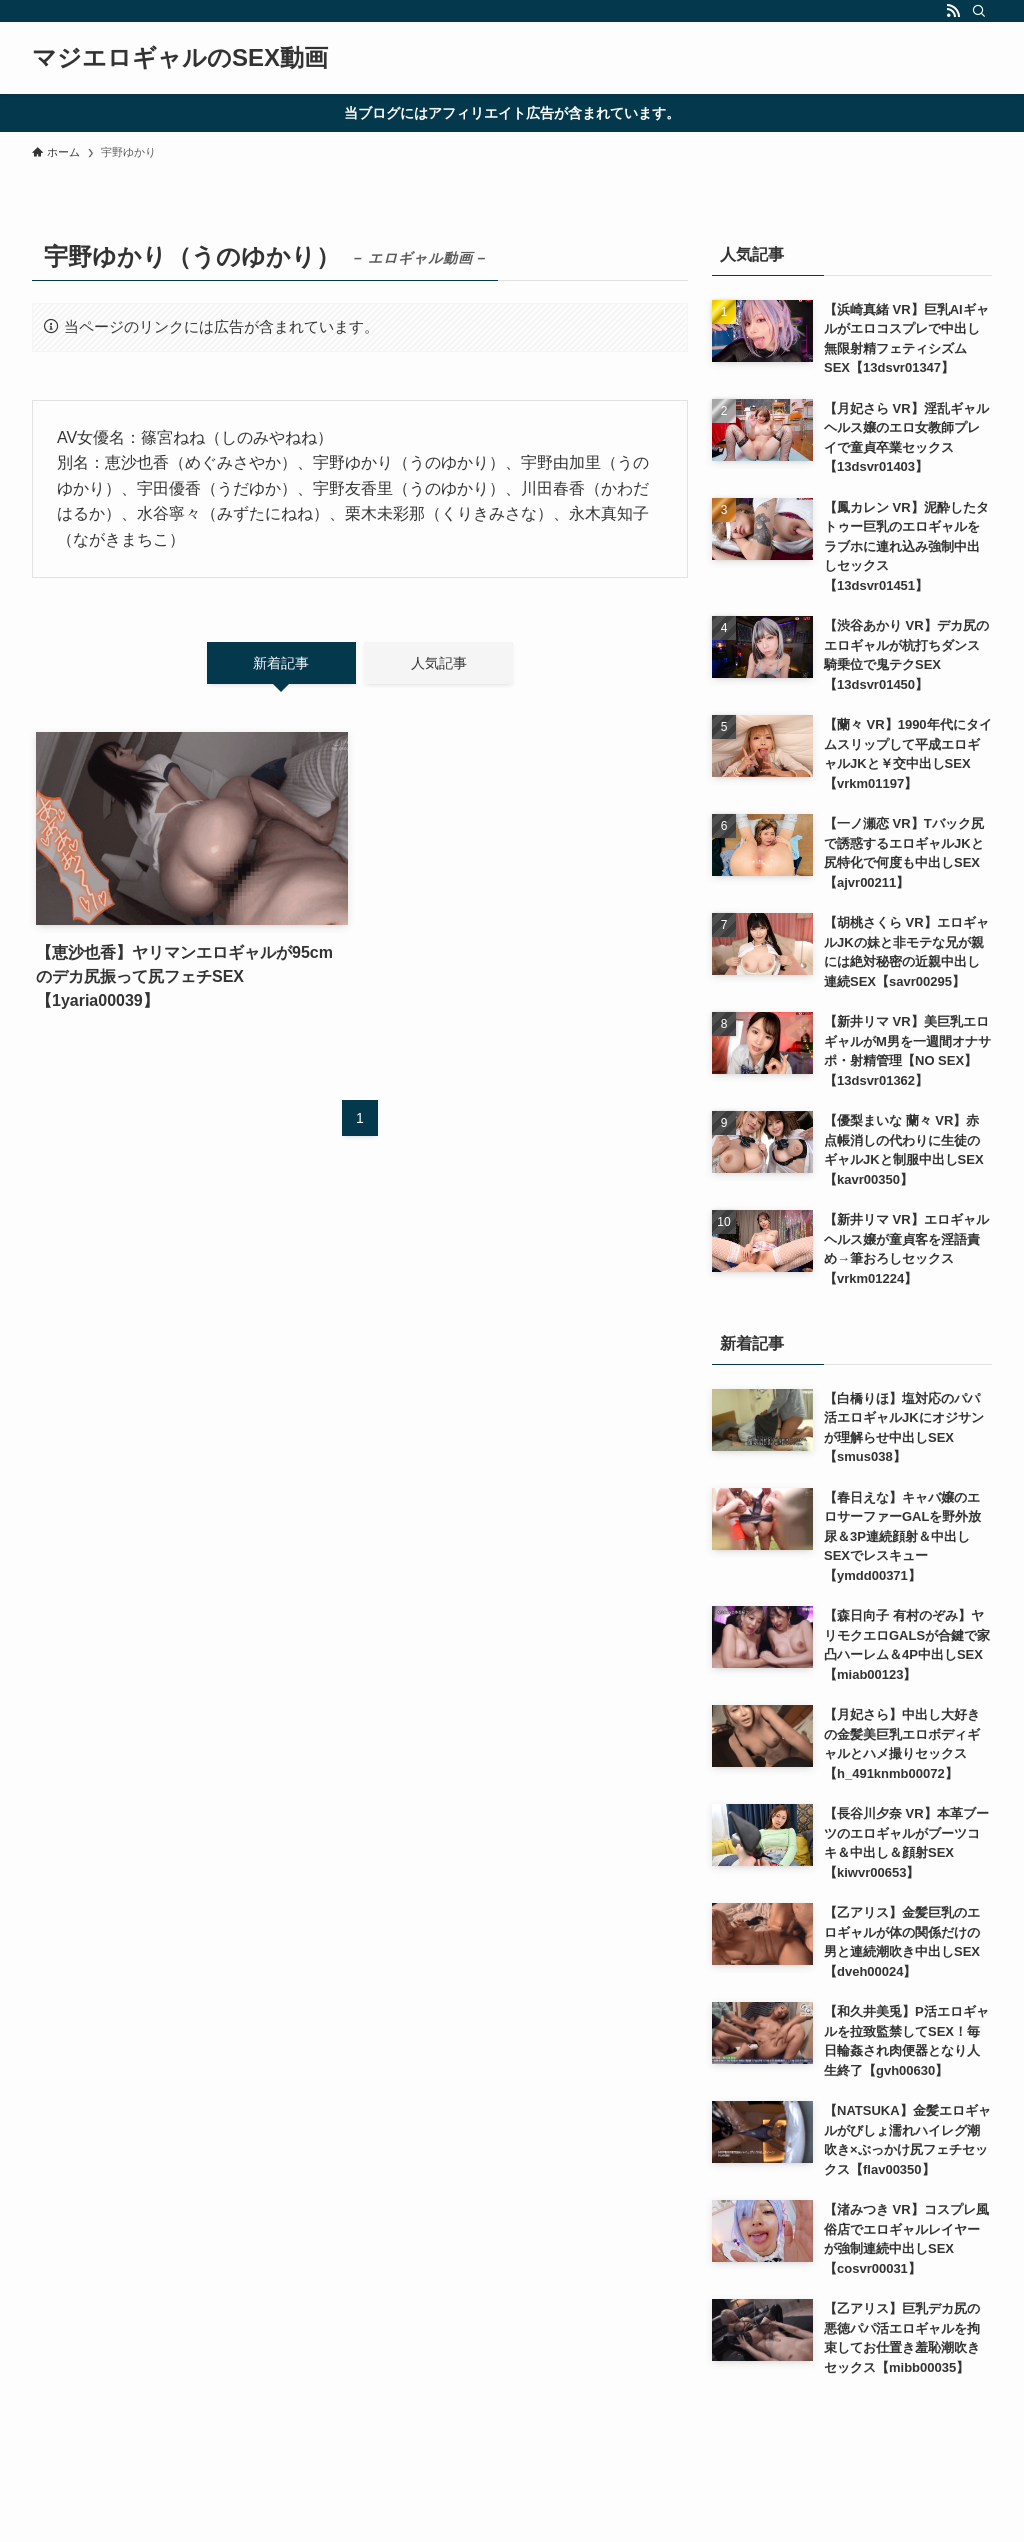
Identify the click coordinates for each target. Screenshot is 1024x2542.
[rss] (953, 11)
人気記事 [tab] (439, 663)
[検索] (979, 11)
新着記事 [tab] (281, 663)
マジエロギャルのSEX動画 (180, 58)
